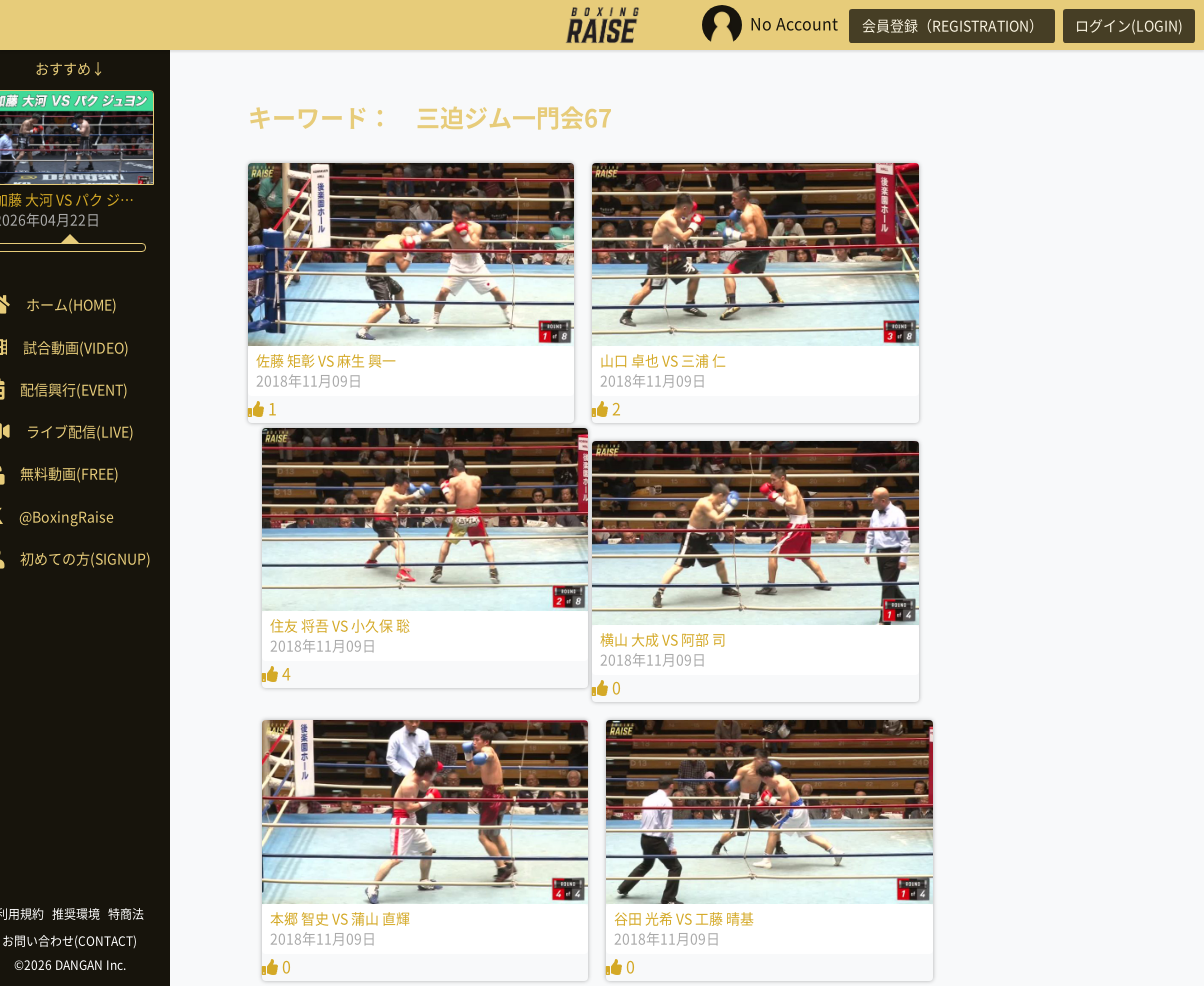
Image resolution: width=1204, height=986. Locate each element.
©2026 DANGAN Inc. (100, 965)
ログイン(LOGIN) (1124, 25)
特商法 (156, 914)
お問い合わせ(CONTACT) (100, 941)
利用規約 (50, 914)
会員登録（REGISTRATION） (937, 25)
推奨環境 (106, 914)
